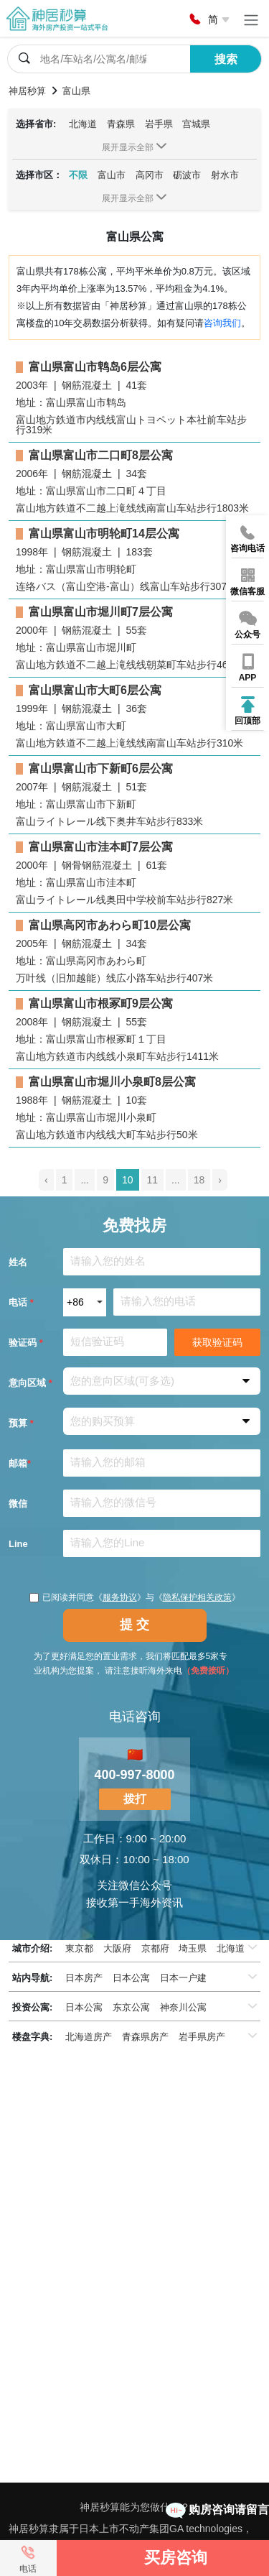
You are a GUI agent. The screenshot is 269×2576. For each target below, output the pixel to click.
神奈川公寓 (183, 2007)
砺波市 (187, 175)
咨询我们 (222, 323)
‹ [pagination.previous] (46, 1180)
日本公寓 (131, 1977)
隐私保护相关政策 (197, 1597)
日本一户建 (183, 1977)
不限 (78, 175)
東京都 (79, 1948)
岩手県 (159, 124)
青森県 (121, 124)
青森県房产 (145, 2036)
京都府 (155, 1948)
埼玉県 (193, 1948)
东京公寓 (131, 2007)
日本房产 (84, 1977)
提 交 (134, 1624)
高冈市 (150, 175)
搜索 (225, 59)
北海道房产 (88, 2036)
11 (153, 1180)
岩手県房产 (202, 2036)
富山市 (112, 175)
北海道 (83, 124)
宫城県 (196, 124)
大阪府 (117, 1948)
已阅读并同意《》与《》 (134, 1597)
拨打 (134, 1799)
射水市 (225, 175)
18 (199, 1180)
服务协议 (120, 1597)
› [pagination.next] (220, 1180)
